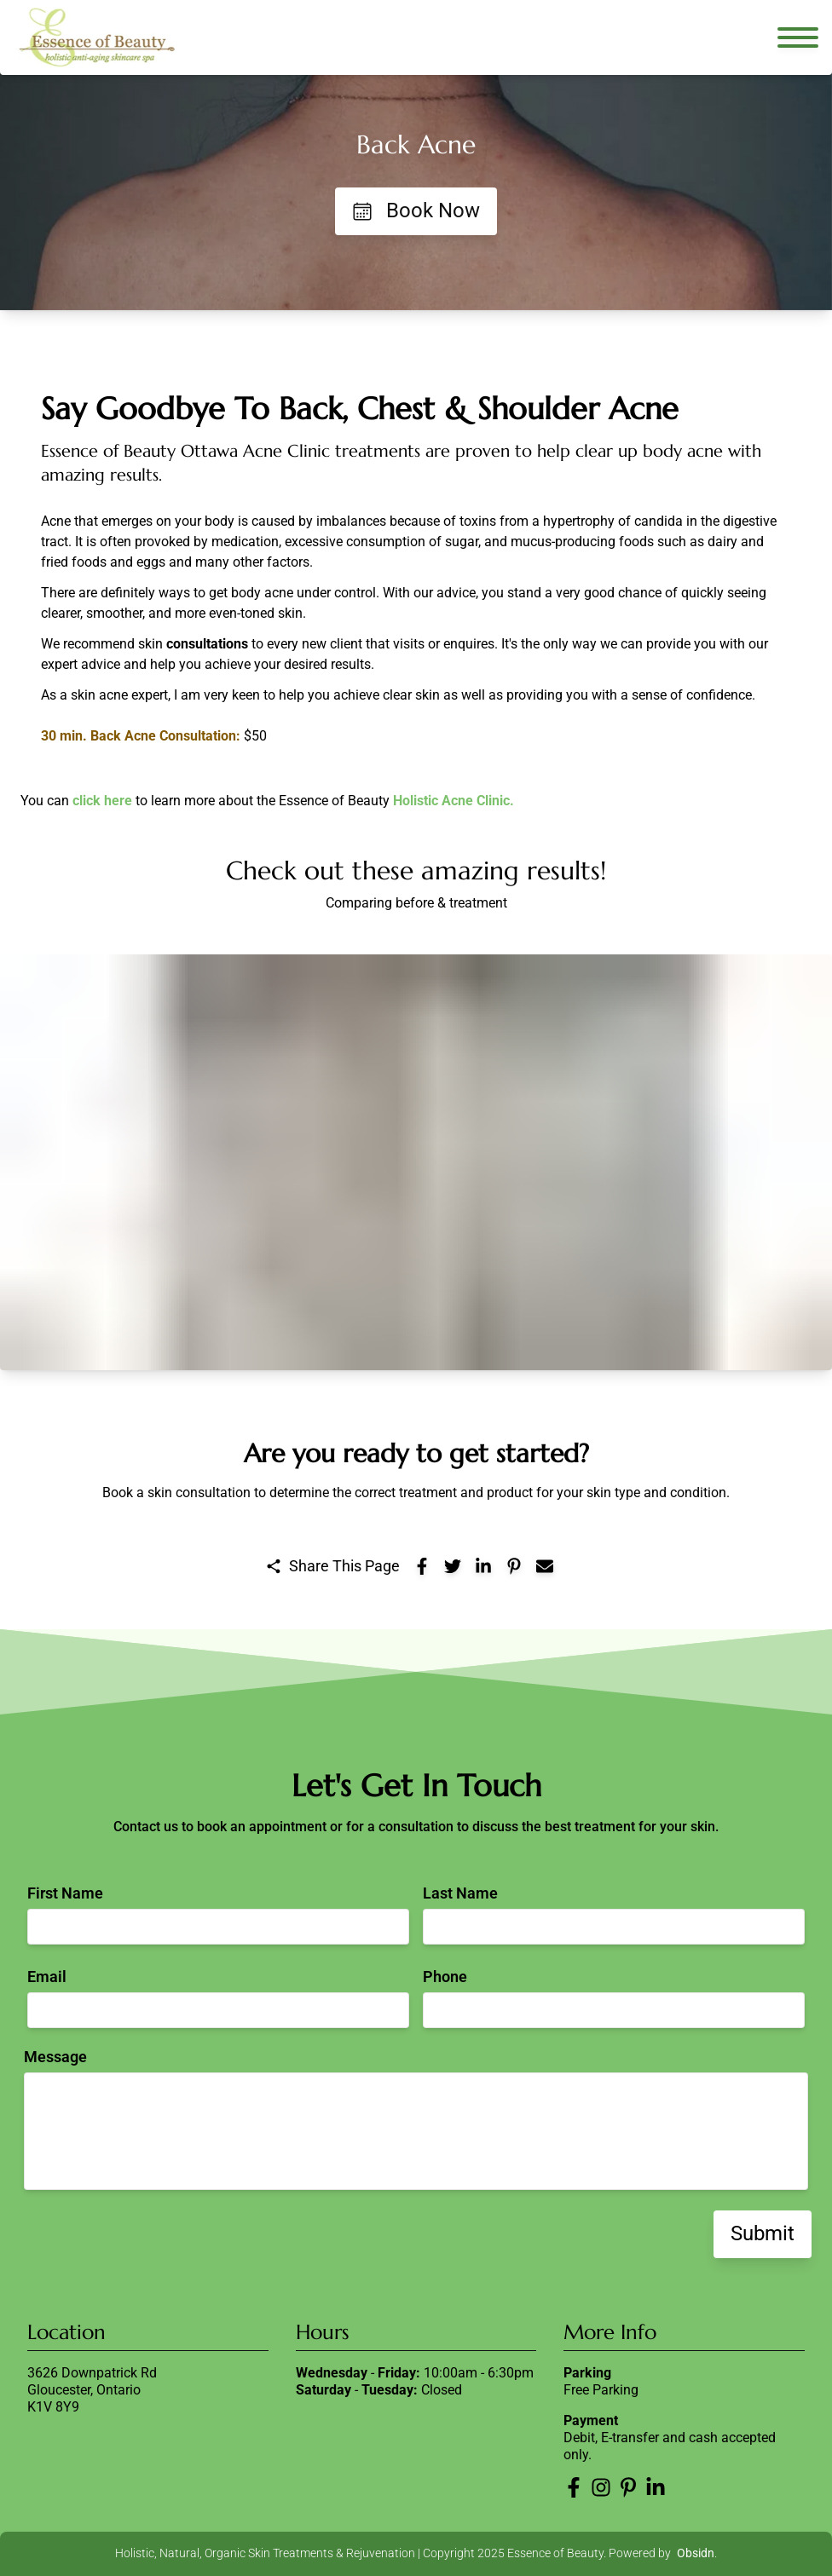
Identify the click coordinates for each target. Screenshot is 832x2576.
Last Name (460, 1893)
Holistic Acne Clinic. (453, 800)
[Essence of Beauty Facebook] (573, 2487)
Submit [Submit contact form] (762, 2233)
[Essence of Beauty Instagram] (601, 2487)
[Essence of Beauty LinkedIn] (655, 2487)
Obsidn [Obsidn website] (695, 2553)
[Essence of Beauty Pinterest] (628, 2487)
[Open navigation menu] (797, 37)
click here (102, 800)
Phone (445, 1976)
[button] (416, 1162)
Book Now (416, 210)
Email (46, 1976)
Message (55, 2057)
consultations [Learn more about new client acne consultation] (207, 644)
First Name (65, 1893)
